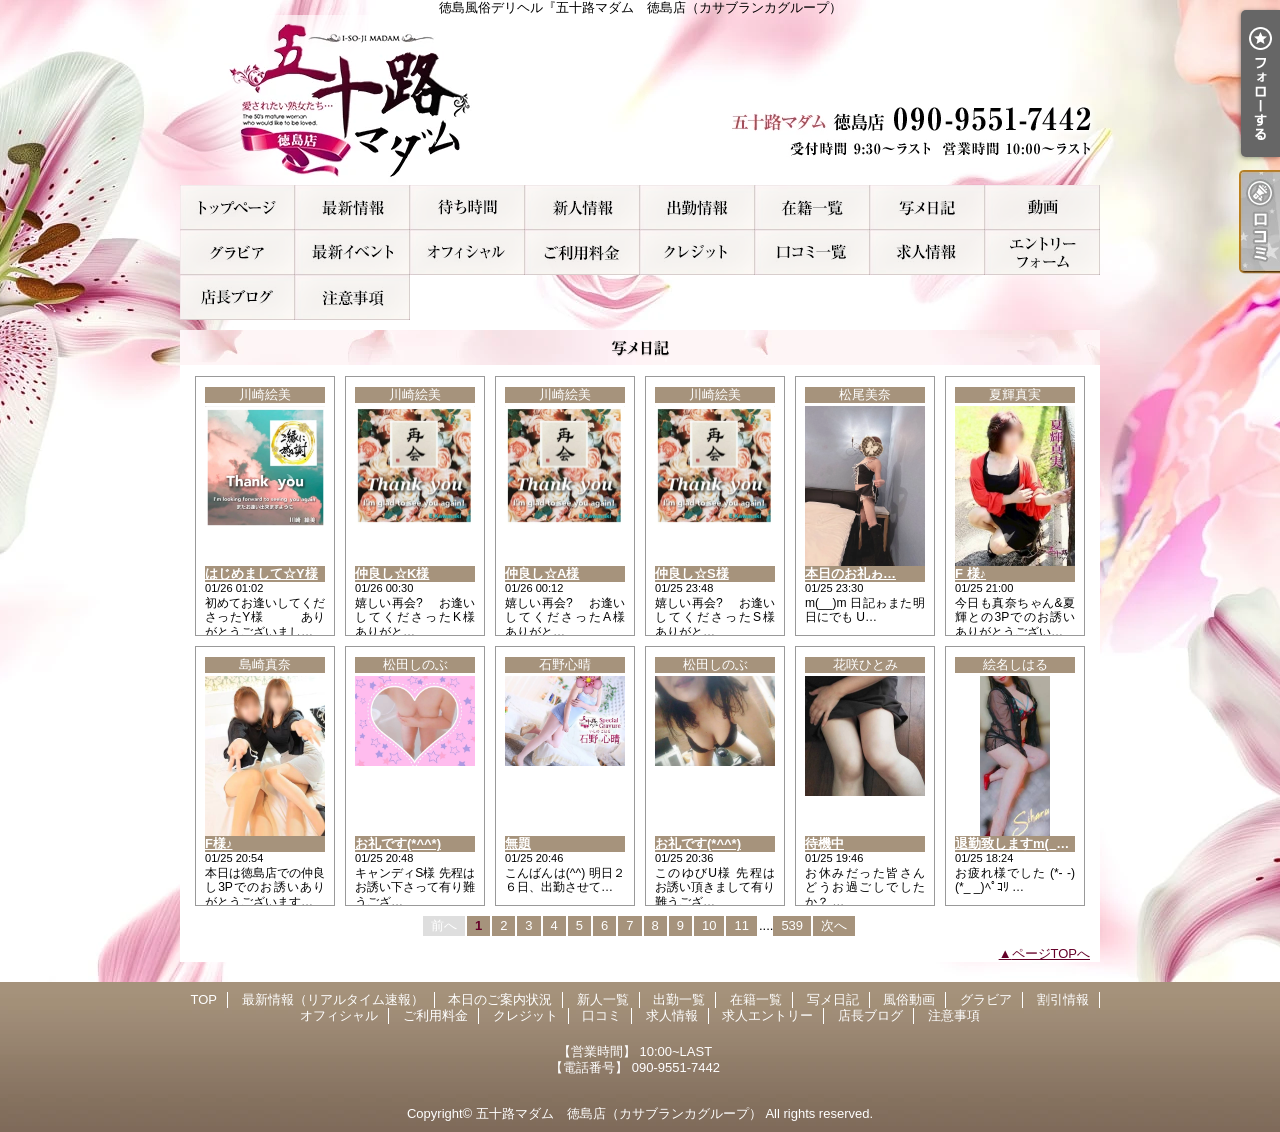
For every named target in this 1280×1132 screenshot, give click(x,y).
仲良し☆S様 (692, 573)
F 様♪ (970, 573)
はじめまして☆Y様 (261, 573)
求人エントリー (1042, 252)
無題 (518, 843)
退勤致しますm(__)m (1017, 843)
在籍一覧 (812, 207)
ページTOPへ (1051, 953)
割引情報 (352, 252)
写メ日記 (927, 207)
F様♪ (218, 843)
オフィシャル (467, 252)
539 (792, 925)
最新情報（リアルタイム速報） (352, 207)
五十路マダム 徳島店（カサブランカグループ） (619, 1113)
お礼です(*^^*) (398, 843)
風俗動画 (1042, 207)
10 (709, 925)
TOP (237, 207)
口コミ (812, 252)
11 (741, 925)
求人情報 (927, 252)
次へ (834, 925)
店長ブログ (237, 297)
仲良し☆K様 (392, 573)
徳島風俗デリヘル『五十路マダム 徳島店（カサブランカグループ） (640, 100)
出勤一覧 (697, 207)
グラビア (237, 252)
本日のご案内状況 (467, 207)
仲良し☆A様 (542, 573)
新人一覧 (582, 207)
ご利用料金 (582, 252)
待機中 (824, 843)
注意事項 (352, 297)
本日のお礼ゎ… (850, 573)
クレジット (697, 252)
